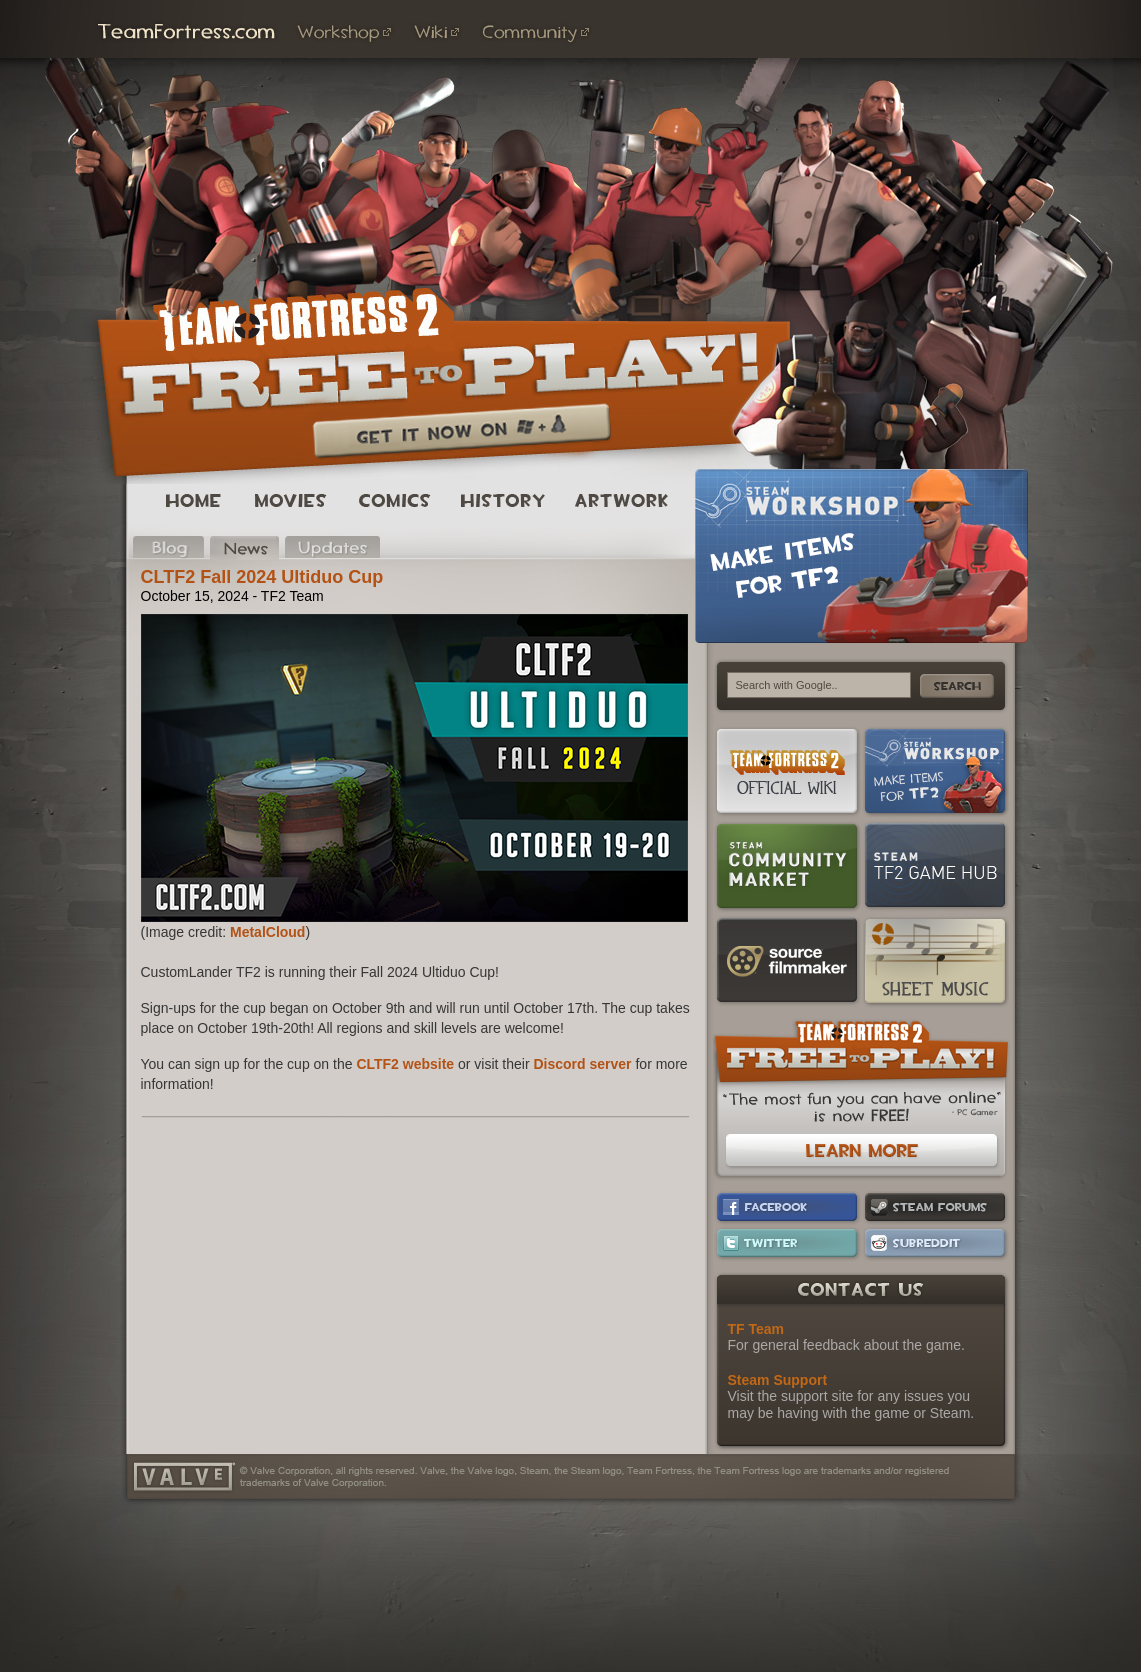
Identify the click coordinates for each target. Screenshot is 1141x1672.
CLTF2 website (405, 1064)
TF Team (756, 1329)
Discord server (583, 1064)
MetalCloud (267, 932)
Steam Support (778, 1380)
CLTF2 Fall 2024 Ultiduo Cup (262, 577)
